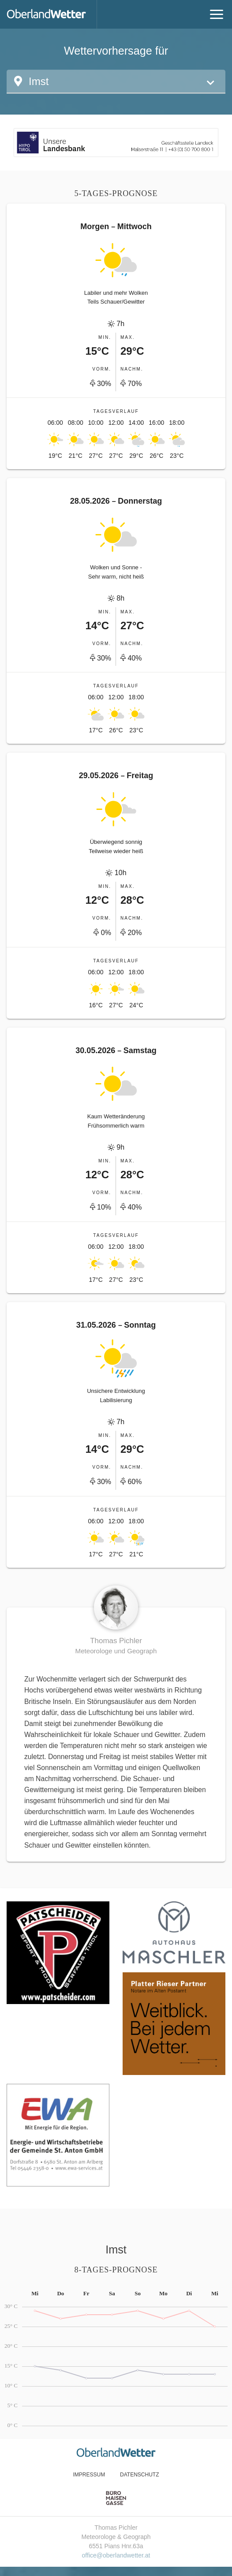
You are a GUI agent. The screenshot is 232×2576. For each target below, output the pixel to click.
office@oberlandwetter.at (116, 2555)
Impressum (89, 2475)
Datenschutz (139, 2475)
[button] (116, 82)
